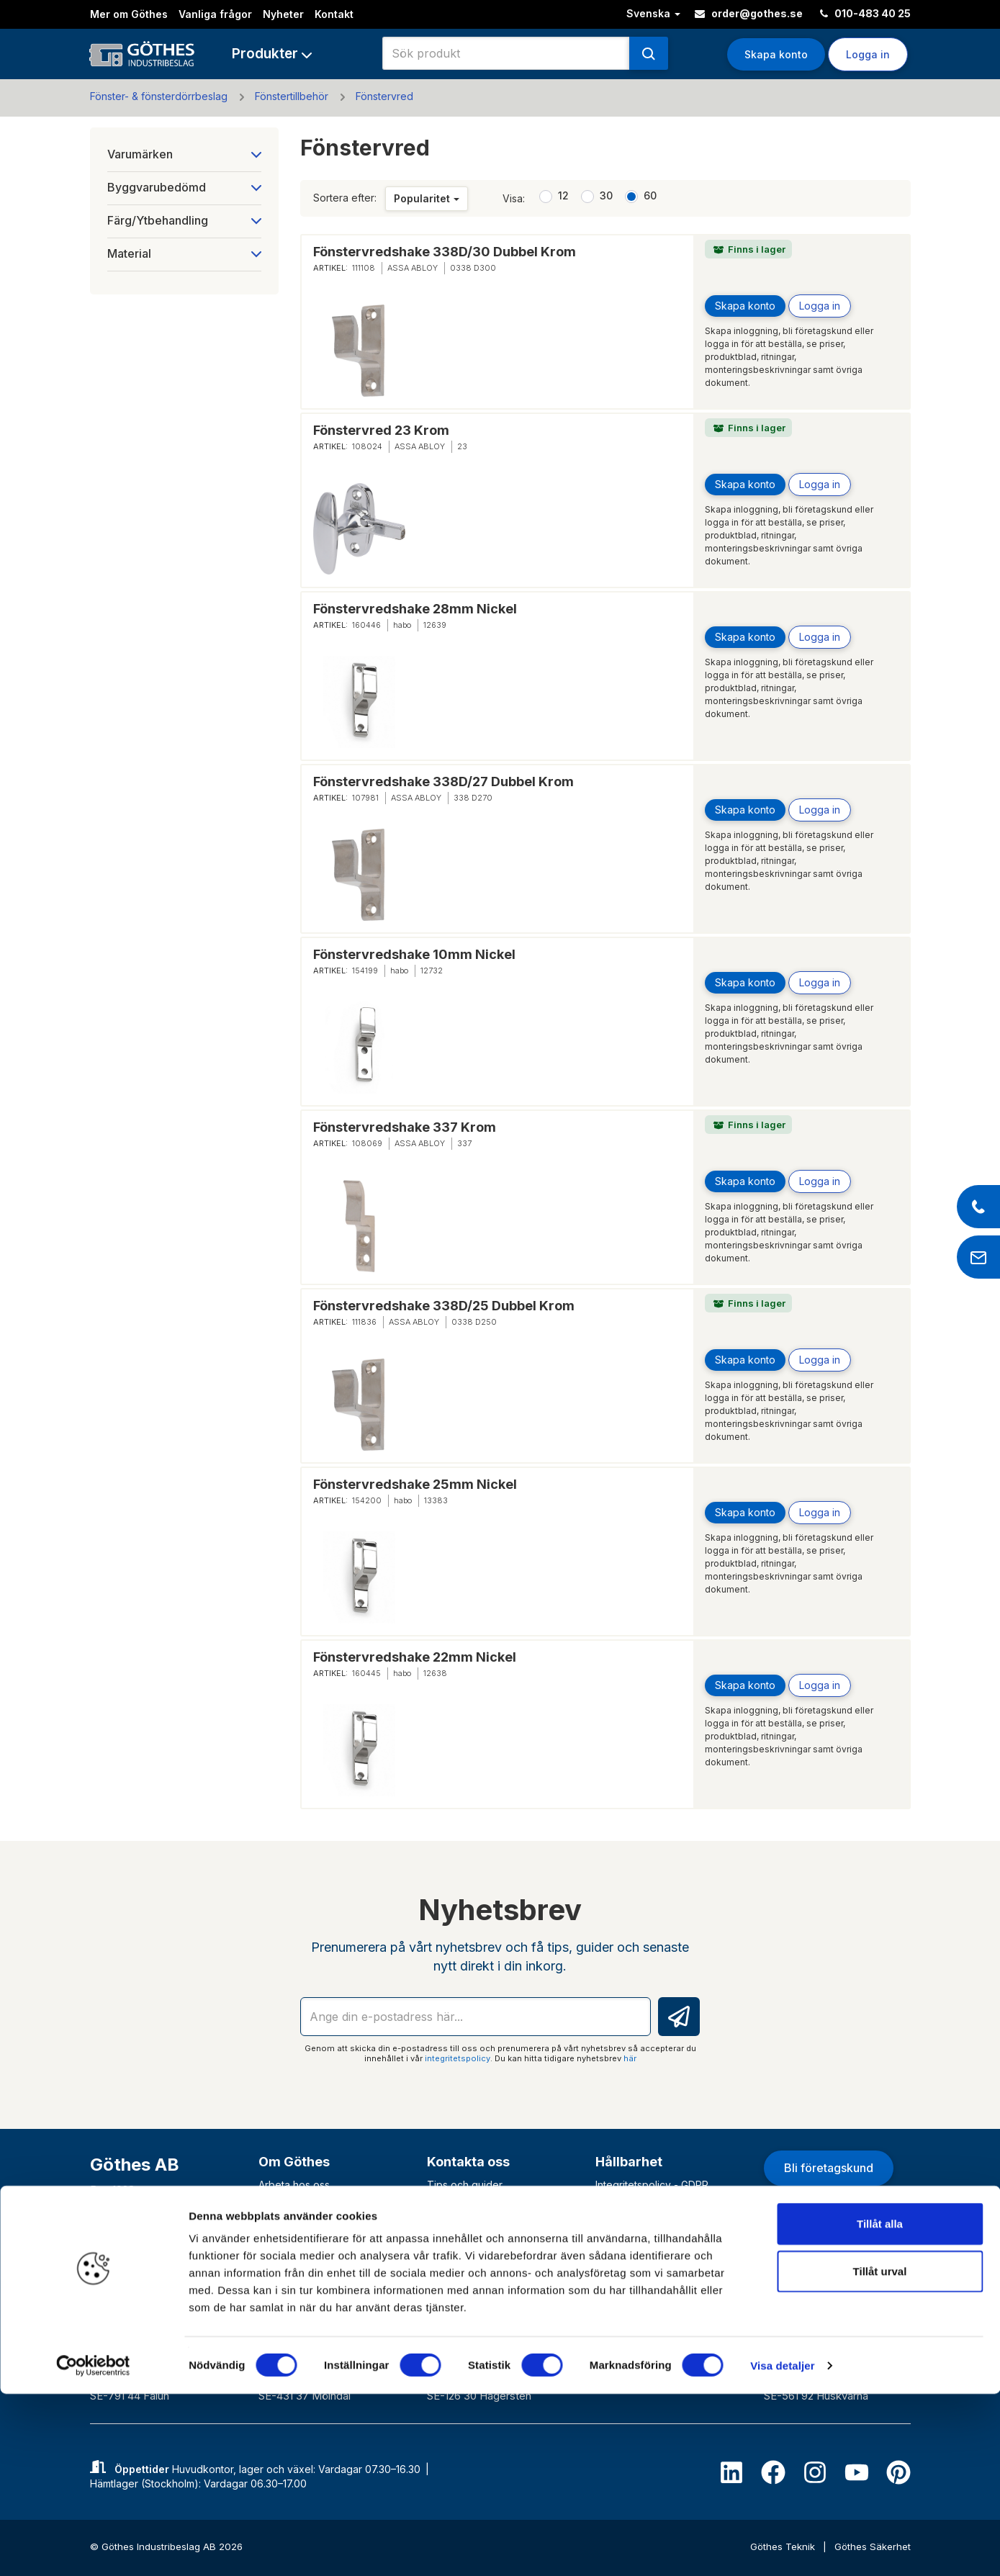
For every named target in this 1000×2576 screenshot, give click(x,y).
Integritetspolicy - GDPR (651, 2185)
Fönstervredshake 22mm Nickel (414, 1657)
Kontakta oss (468, 2161)
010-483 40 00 (136, 2231)
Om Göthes (294, 2161)
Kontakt (334, 14)
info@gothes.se (139, 2253)
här (629, 2058)
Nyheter (283, 14)
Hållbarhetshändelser (645, 2203)
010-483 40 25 (865, 13)
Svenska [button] (653, 13)
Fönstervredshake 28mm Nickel (415, 608)
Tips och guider (465, 2185)
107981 (365, 798)
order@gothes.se (749, 13)
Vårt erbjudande (296, 2203)
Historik (276, 2221)
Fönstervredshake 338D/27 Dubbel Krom (443, 781)
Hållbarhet (628, 2161)
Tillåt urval (880, 2453)
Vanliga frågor (215, 14)
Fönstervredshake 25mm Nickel (415, 1484)
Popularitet (426, 198)
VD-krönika (622, 2275)
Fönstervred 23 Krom (381, 430)
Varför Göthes (291, 2257)
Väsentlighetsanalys (642, 2257)
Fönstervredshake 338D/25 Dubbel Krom (444, 1305)
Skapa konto (776, 54)
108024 (367, 446)
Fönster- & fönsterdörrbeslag (159, 96)
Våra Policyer (627, 2221)
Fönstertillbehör (291, 96)
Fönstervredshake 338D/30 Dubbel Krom (444, 251)
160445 (366, 1673)
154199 (365, 970)
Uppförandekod (633, 2239)
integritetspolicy (457, 2058)
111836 (364, 1322)
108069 (367, 1143)
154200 (367, 1500)
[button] (272, 54)
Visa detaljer (782, 2547)
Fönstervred (384, 96)
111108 (363, 268)
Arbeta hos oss (294, 2185)
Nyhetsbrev (286, 2239)
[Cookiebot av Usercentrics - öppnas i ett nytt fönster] (93, 2548)
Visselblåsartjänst (636, 2293)
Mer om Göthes (129, 14)
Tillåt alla (880, 2406)
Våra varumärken (298, 2275)
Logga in (868, 54)
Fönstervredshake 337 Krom (404, 1127)
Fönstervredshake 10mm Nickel (414, 954)
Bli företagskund (828, 2168)
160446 (366, 625)
